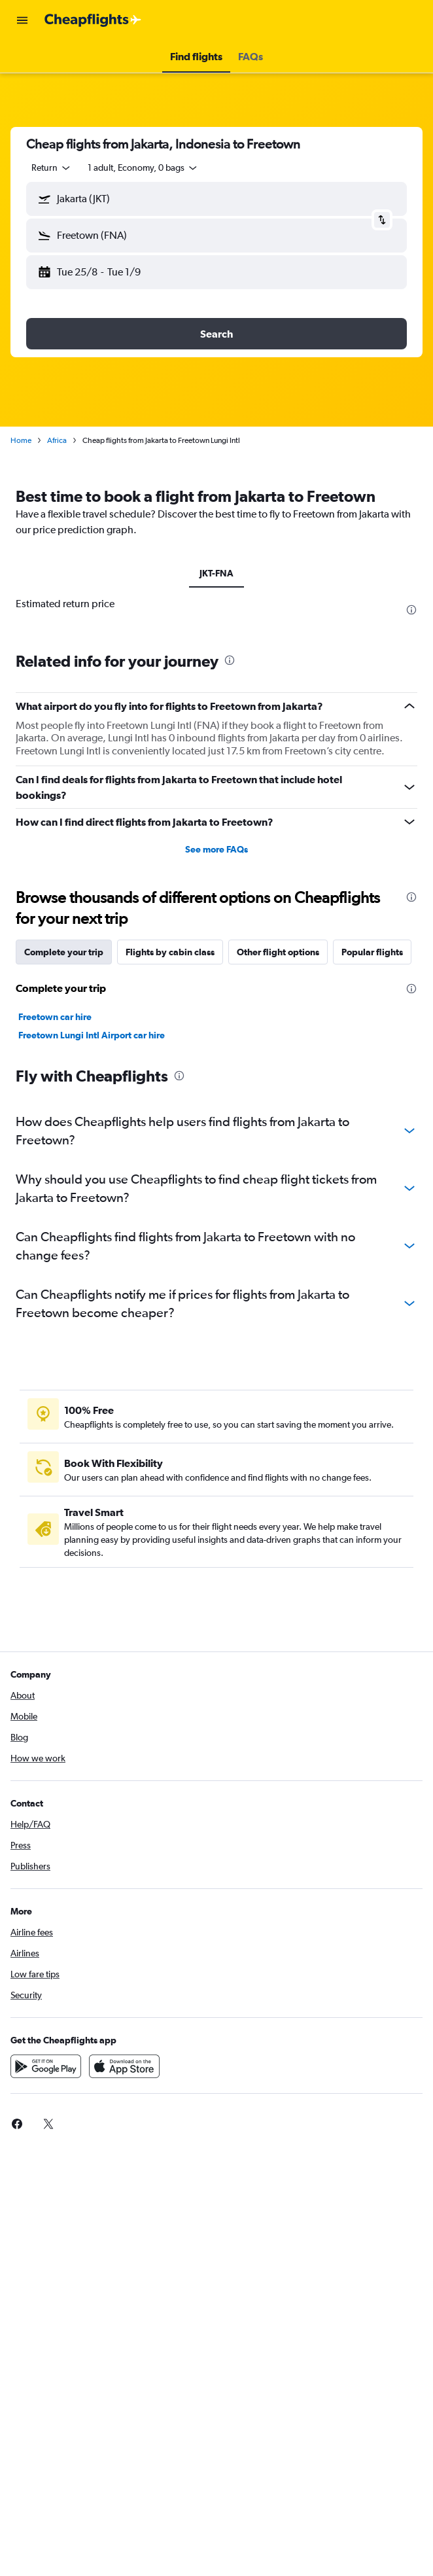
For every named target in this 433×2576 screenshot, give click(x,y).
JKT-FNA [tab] (216, 573)
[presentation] (411, 610)
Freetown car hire (55, 1017)
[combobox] (51, 167)
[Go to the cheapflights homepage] (92, 20)
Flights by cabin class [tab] (170, 952)
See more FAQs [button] (216, 849)
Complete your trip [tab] (63, 952)
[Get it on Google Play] (45, 2066)
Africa (57, 440)
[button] (22, 20)
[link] (17, 2123)
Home (20, 440)
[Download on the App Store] (124, 2066)
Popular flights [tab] (372, 952)
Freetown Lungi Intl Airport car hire (91, 1035)
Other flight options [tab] (278, 952)
